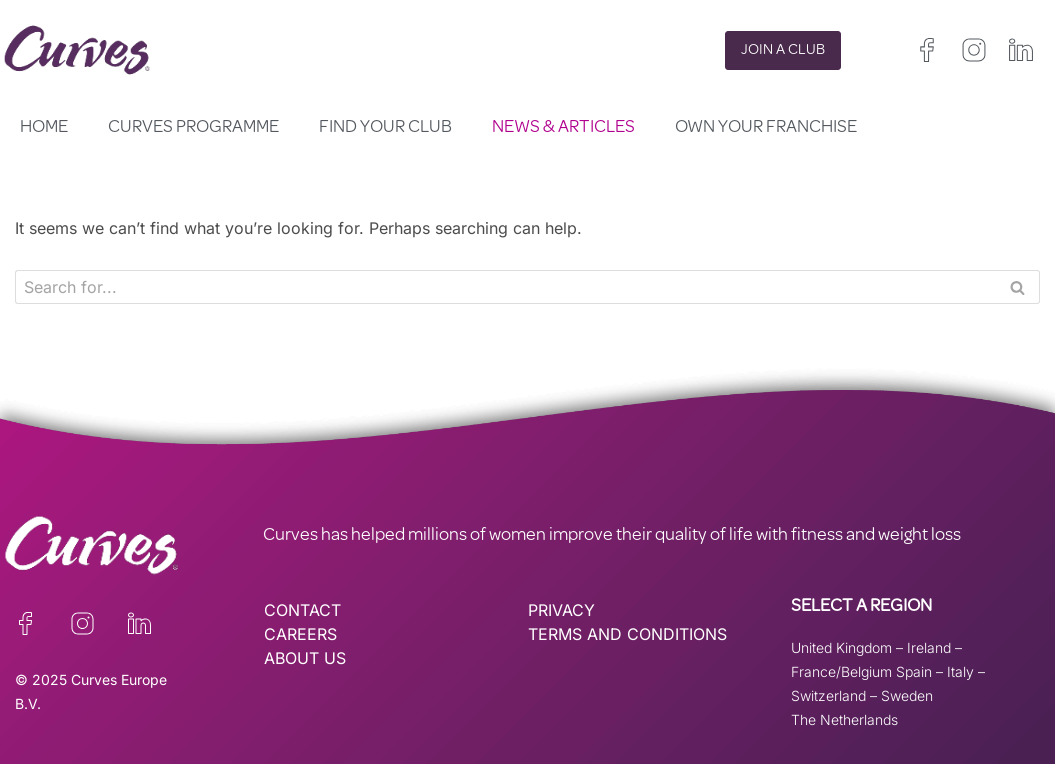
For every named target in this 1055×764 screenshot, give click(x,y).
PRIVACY (561, 610)
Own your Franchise (766, 128)
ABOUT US (305, 658)
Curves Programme (193, 128)
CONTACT (302, 610)
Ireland (929, 647)
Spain (914, 671)
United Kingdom (841, 647)
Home (44, 128)
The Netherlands (844, 719)
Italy (960, 671)
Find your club (385, 128)
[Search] (505, 287)
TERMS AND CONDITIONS (627, 634)
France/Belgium (841, 671)
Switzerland (828, 695)
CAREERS (300, 634)
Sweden (907, 695)
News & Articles (563, 128)
